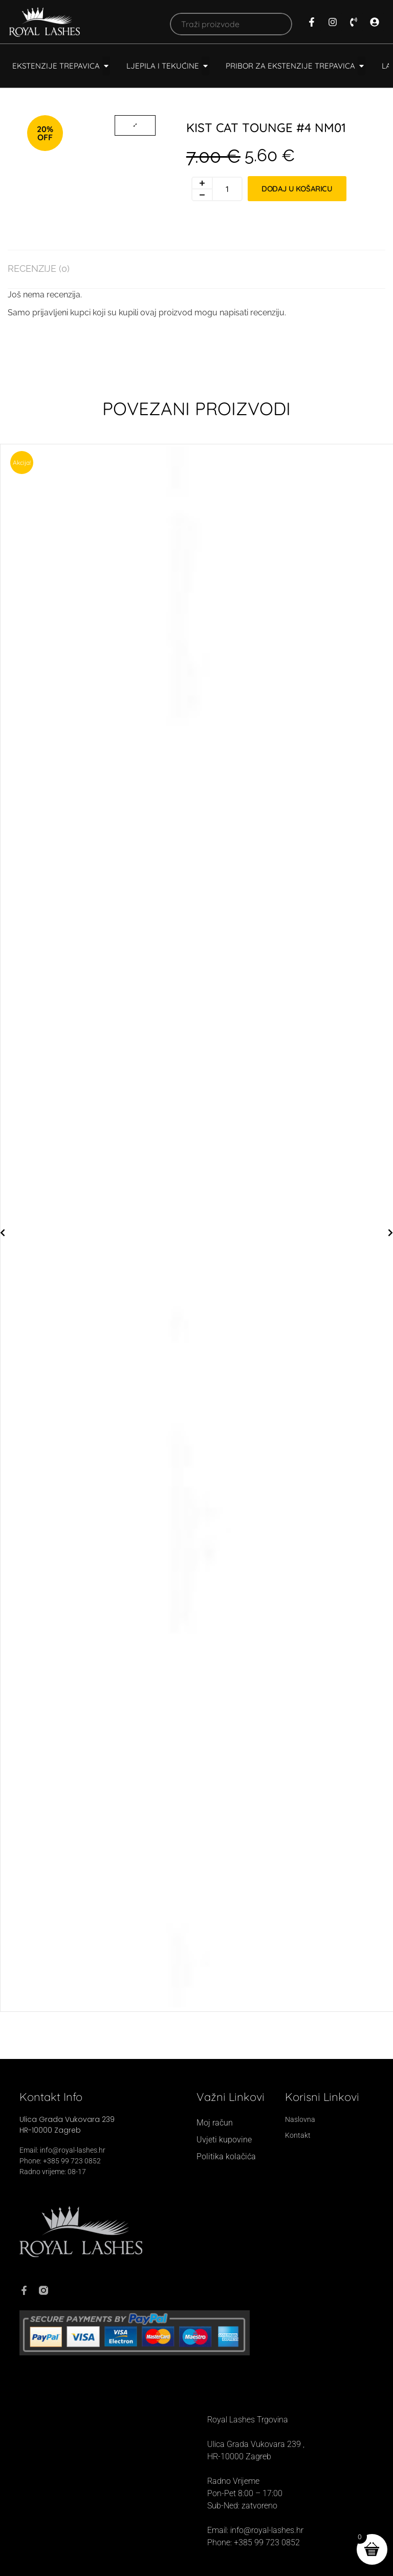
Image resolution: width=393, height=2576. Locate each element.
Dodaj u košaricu (297, 189)
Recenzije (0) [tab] (39, 268)
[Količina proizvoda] (228, 189)
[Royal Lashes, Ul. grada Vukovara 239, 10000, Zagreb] (101, 2481)
